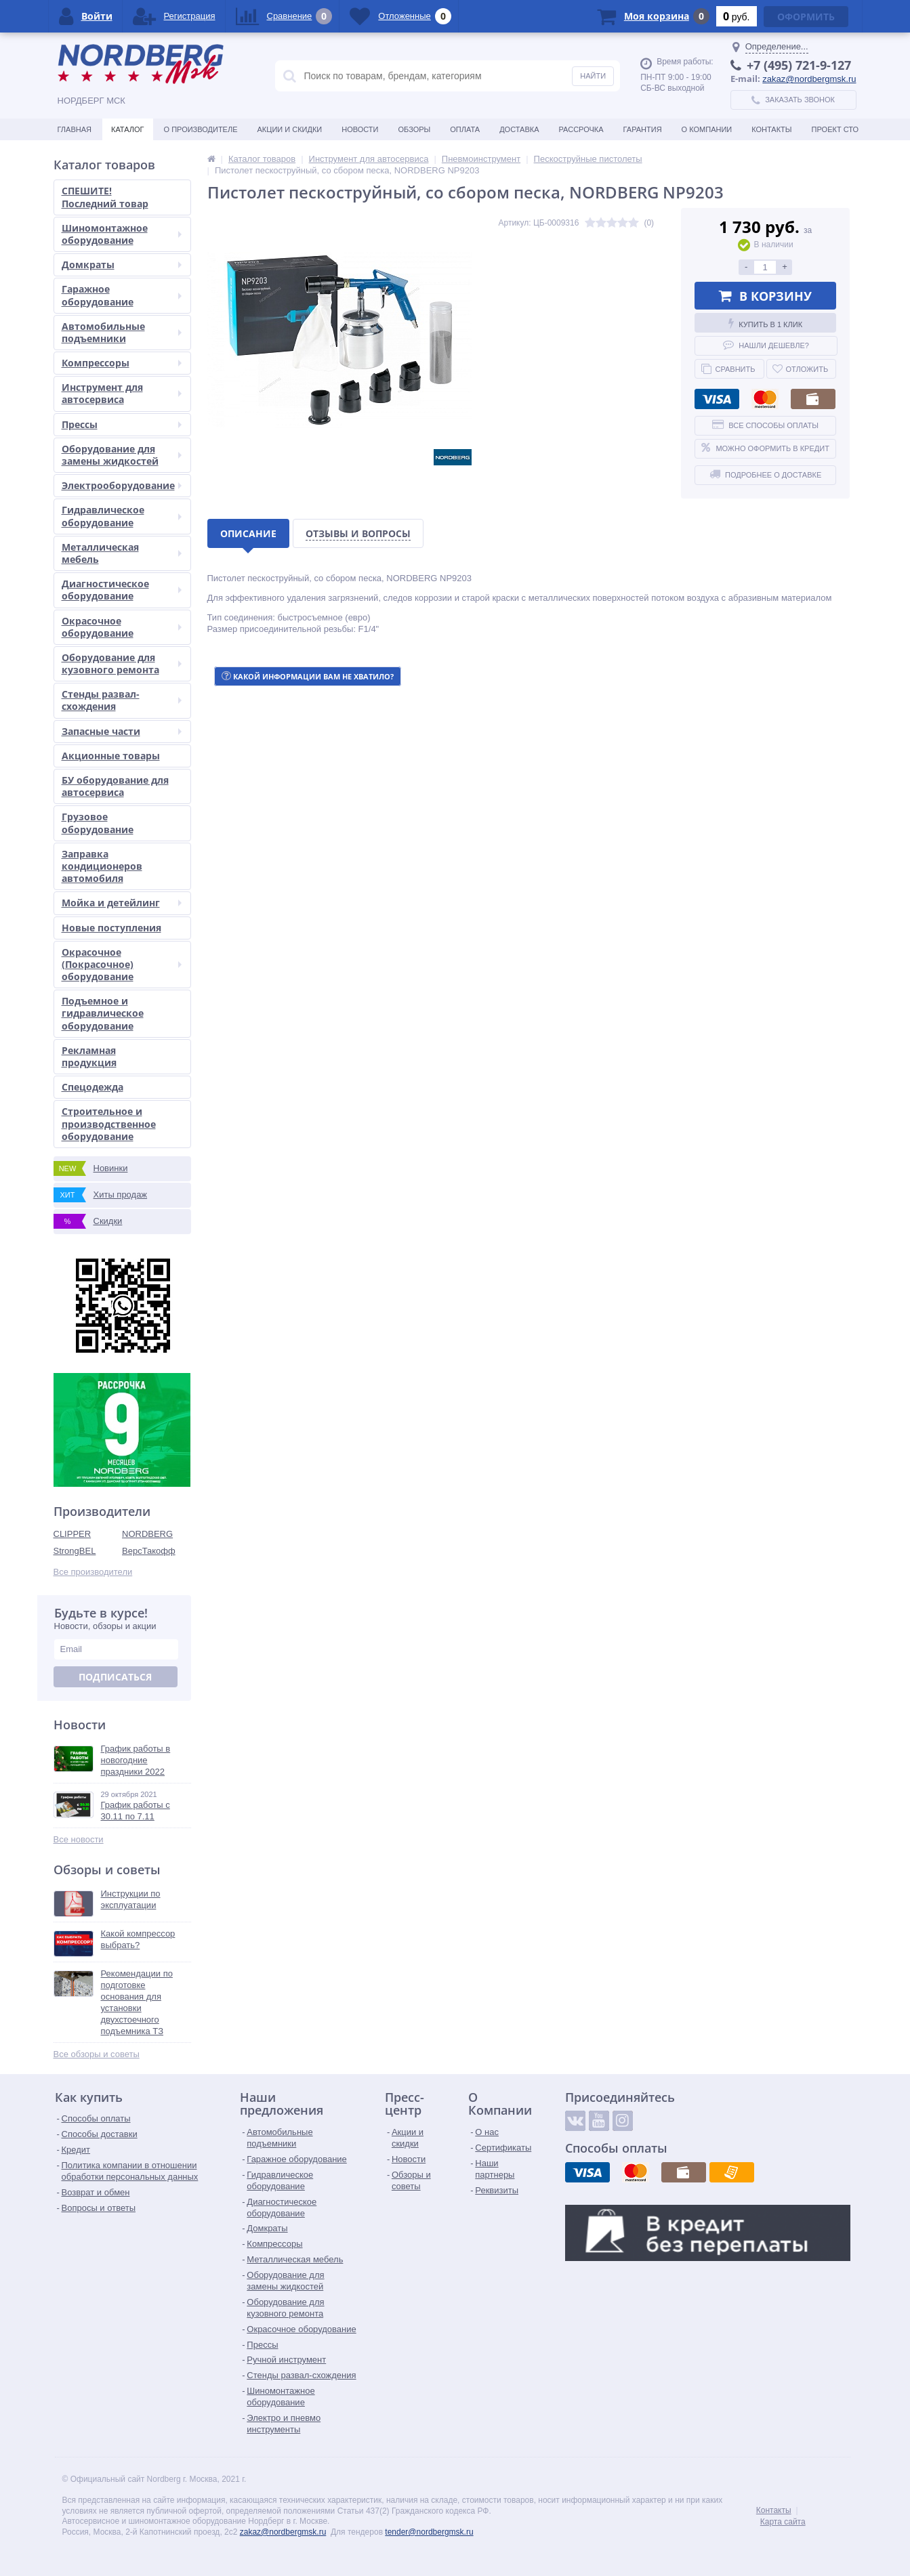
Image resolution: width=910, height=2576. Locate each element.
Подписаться (115, 1676)
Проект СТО (835, 129)
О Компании (707, 129)
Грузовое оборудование (97, 822)
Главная (74, 129)
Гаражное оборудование (122, 295)
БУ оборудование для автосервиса (115, 786)
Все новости (79, 1839)
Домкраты (122, 264)
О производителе (201, 129)
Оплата (465, 129)
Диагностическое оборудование (122, 589)
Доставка (519, 129)
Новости (360, 129)
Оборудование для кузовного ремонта (122, 663)
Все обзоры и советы (97, 2054)
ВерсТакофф (148, 1551)
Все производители (93, 1572)
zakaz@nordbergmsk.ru (809, 79)
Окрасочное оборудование (122, 626)
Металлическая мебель (122, 553)
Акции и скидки (290, 129)
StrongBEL (75, 1551)
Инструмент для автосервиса (122, 393)
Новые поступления (111, 927)
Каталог (127, 129)
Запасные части (122, 731)
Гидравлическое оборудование (122, 515)
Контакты (771, 129)
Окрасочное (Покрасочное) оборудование (122, 964)
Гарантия (642, 129)
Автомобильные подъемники (122, 332)
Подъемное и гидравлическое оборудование (103, 1013)
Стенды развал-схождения (122, 700)
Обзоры (414, 129)
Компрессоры (122, 362)
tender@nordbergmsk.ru (429, 2532)
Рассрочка (581, 129)
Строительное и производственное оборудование (109, 1123)
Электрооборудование (122, 485)
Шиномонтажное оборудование (122, 234)
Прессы (122, 424)
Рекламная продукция (89, 1056)
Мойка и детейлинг (122, 902)
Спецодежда (92, 1086)
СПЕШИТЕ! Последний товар (105, 196)
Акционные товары (111, 755)
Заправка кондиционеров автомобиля (102, 866)
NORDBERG (147, 1534)
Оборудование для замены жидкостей (122, 454)
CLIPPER (72, 1534)
